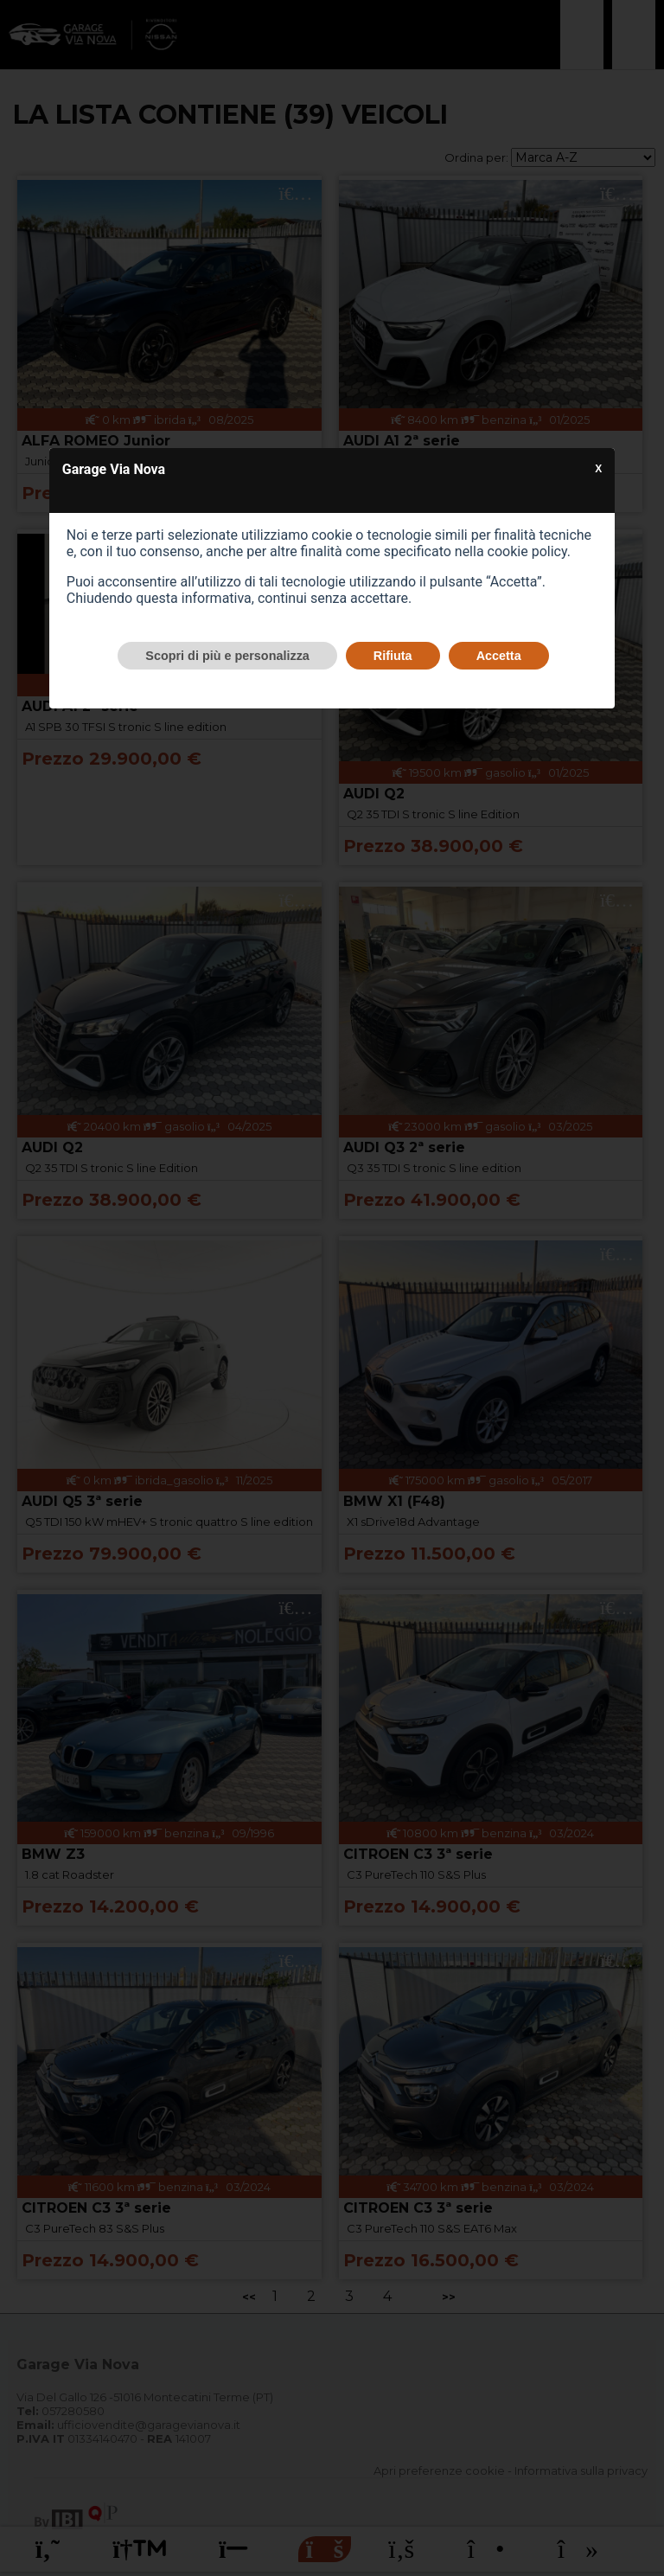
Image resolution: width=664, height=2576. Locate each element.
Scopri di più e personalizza (227, 656)
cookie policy (527, 551)
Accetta (498, 656)
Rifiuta (393, 656)
